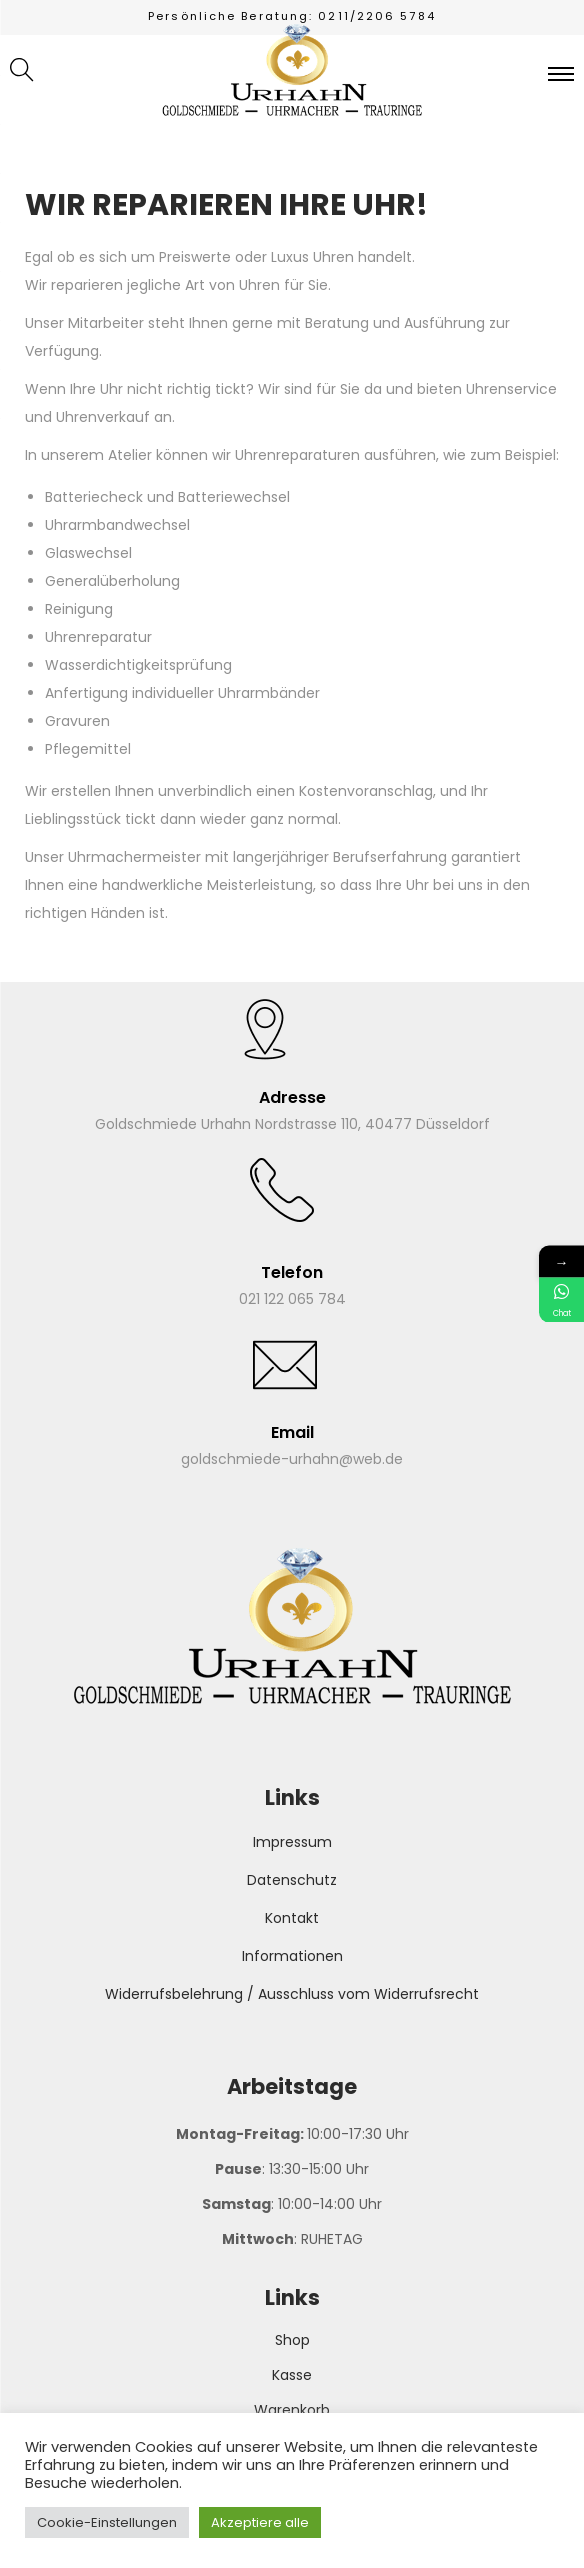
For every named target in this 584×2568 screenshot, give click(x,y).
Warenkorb (292, 2410)
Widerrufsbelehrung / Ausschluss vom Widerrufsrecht (292, 1994)
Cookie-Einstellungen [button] (107, 2522)
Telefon (292, 1272)
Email (292, 1432)
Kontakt (292, 1918)
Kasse (292, 2375)
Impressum (292, 1842)
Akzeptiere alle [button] (260, 2522)
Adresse (292, 1097)
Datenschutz (292, 1880)
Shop (292, 2340)
